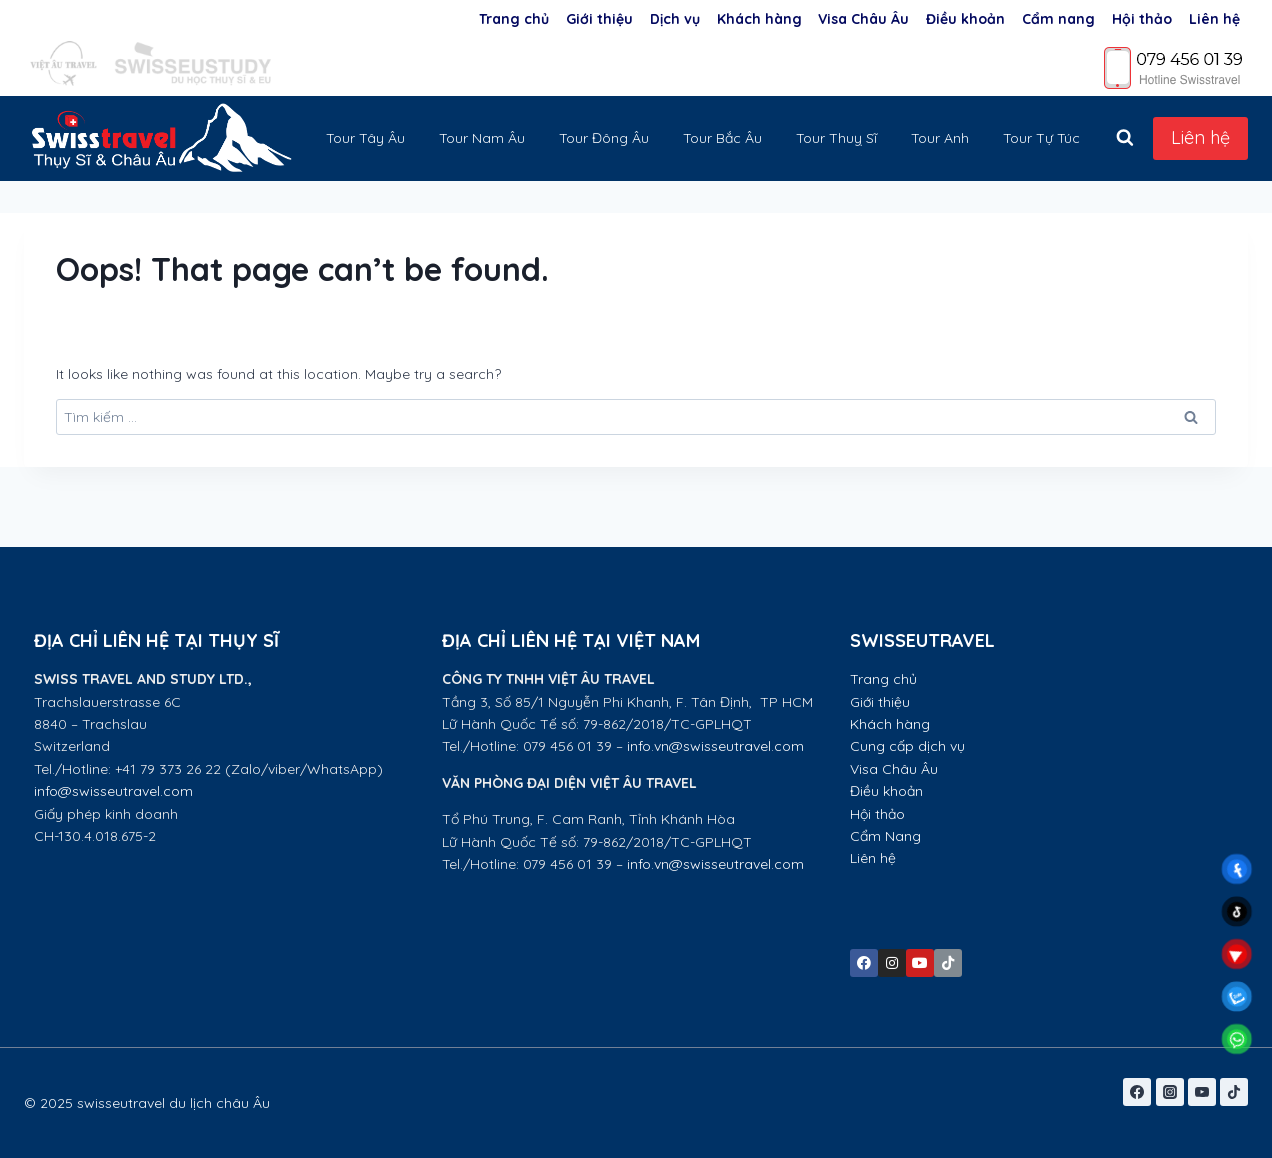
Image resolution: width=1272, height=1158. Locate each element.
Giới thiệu (599, 19)
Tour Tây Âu (365, 138)
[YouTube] (1202, 1092)
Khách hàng (759, 19)
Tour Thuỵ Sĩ (836, 138)
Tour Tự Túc (1041, 138)
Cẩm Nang (887, 836)
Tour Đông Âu (604, 138)
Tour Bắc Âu (722, 138)
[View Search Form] (1125, 138)
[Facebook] (1137, 1092)
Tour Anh (940, 138)
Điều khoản (965, 19)
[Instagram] (1170, 1092)
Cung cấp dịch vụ (907, 746)
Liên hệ (1214, 19)
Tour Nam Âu (482, 138)
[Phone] (1174, 67)
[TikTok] (1234, 1092)
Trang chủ (514, 19)
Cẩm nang (1058, 19)
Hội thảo (1142, 19)
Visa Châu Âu (863, 19)
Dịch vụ (675, 19)
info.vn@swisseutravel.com (715, 746)
